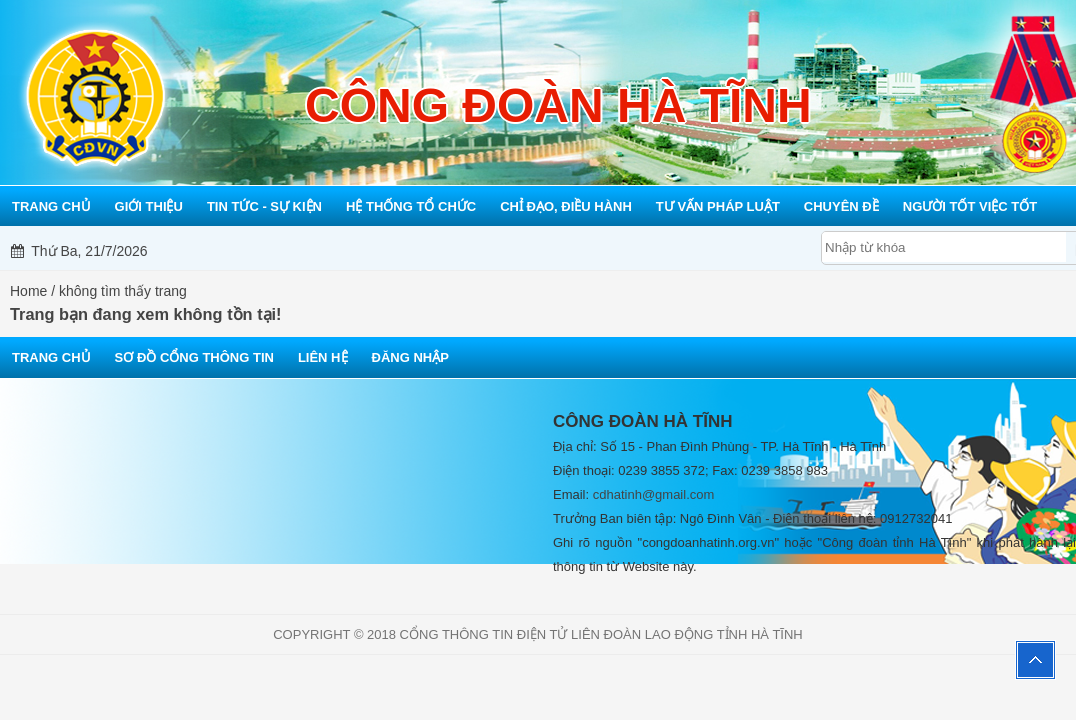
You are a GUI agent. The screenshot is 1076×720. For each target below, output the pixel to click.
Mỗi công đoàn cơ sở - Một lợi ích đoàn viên (562, 251)
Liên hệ (323, 357)
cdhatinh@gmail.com (654, 494)
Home (28, 291)
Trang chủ (51, 357)
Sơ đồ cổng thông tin (194, 357)
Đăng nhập (410, 357)
